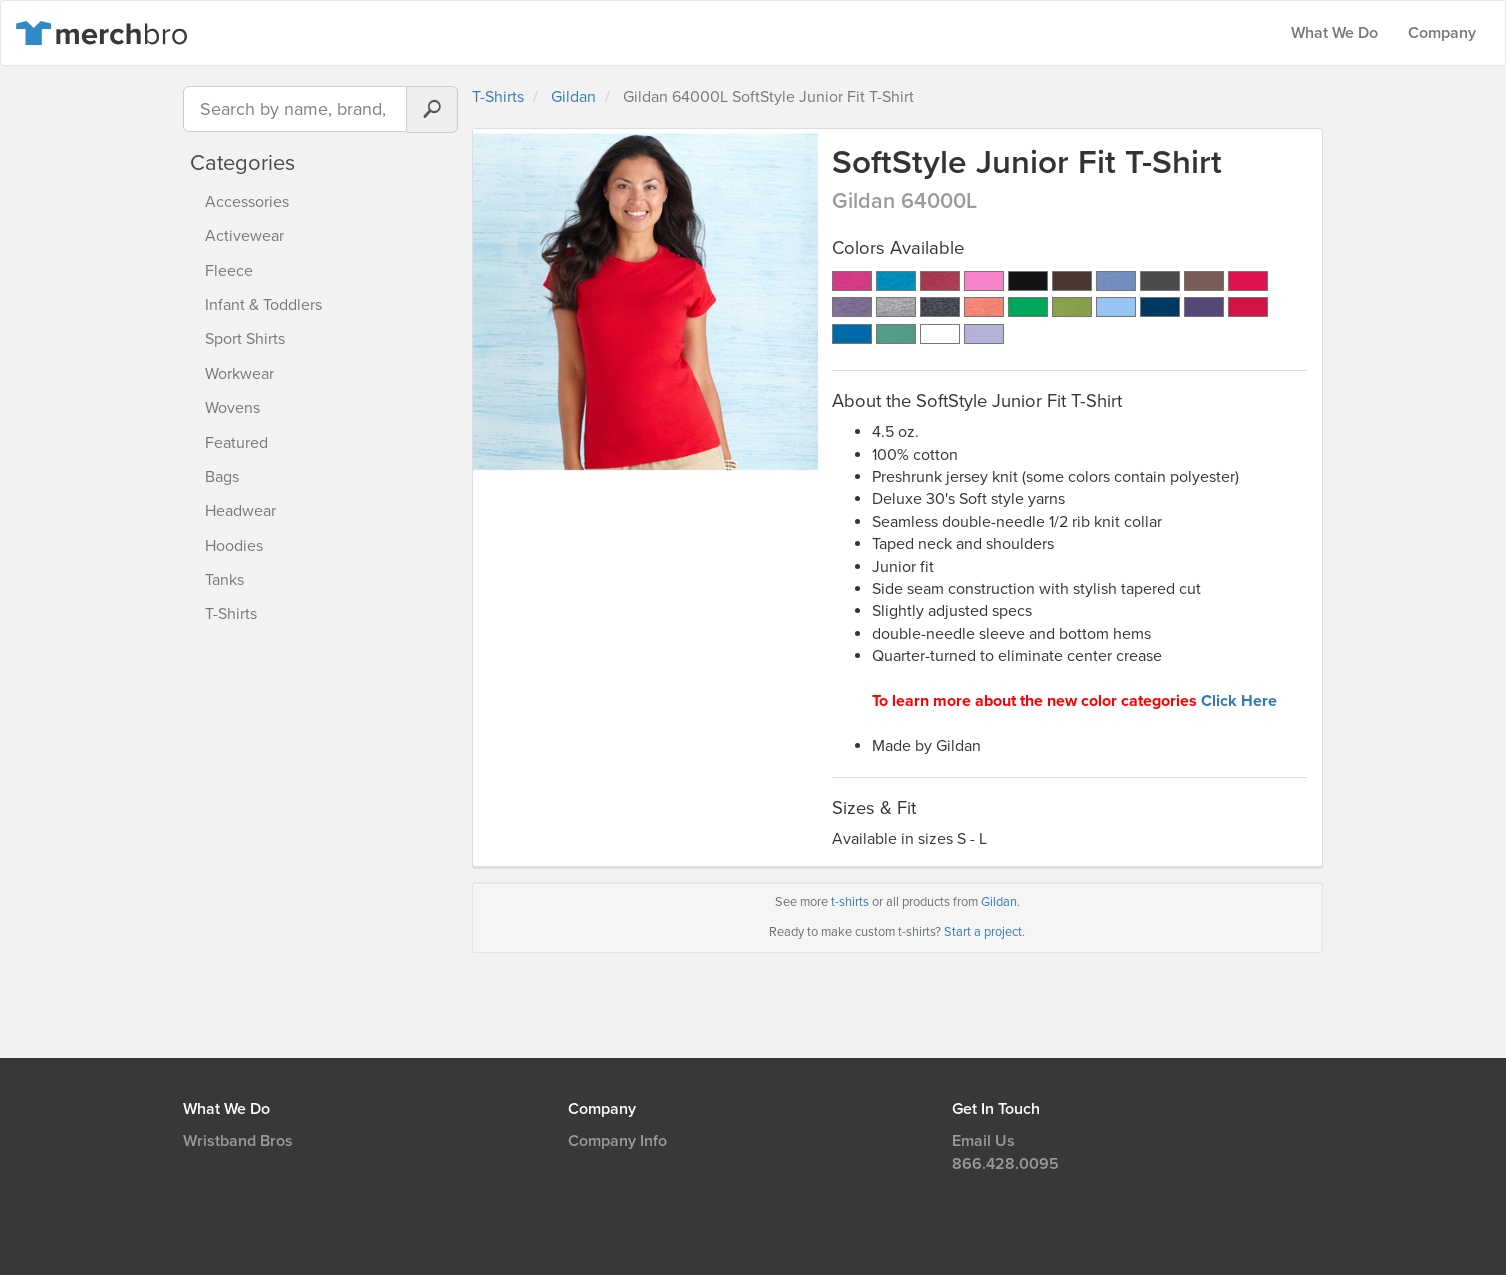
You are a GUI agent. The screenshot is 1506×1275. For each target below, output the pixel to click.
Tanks (224, 580)
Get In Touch (996, 1109)
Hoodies (234, 546)
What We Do (1334, 33)
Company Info (617, 1141)
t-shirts (850, 902)
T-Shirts (231, 614)
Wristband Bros (238, 1141)
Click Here (1239, 701)
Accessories (247, 202)
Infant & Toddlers (263, 305)
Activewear (244, 236)
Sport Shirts (245, 339)
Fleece (229, 271)
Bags (222, 477)
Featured (236, 443)
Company (1442, 33)
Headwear (240, 511)
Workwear (239, 374)
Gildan (573, 97)
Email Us (983, 1141)
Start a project (983, 932)
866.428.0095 (1005, 1164)
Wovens (232, 408)
